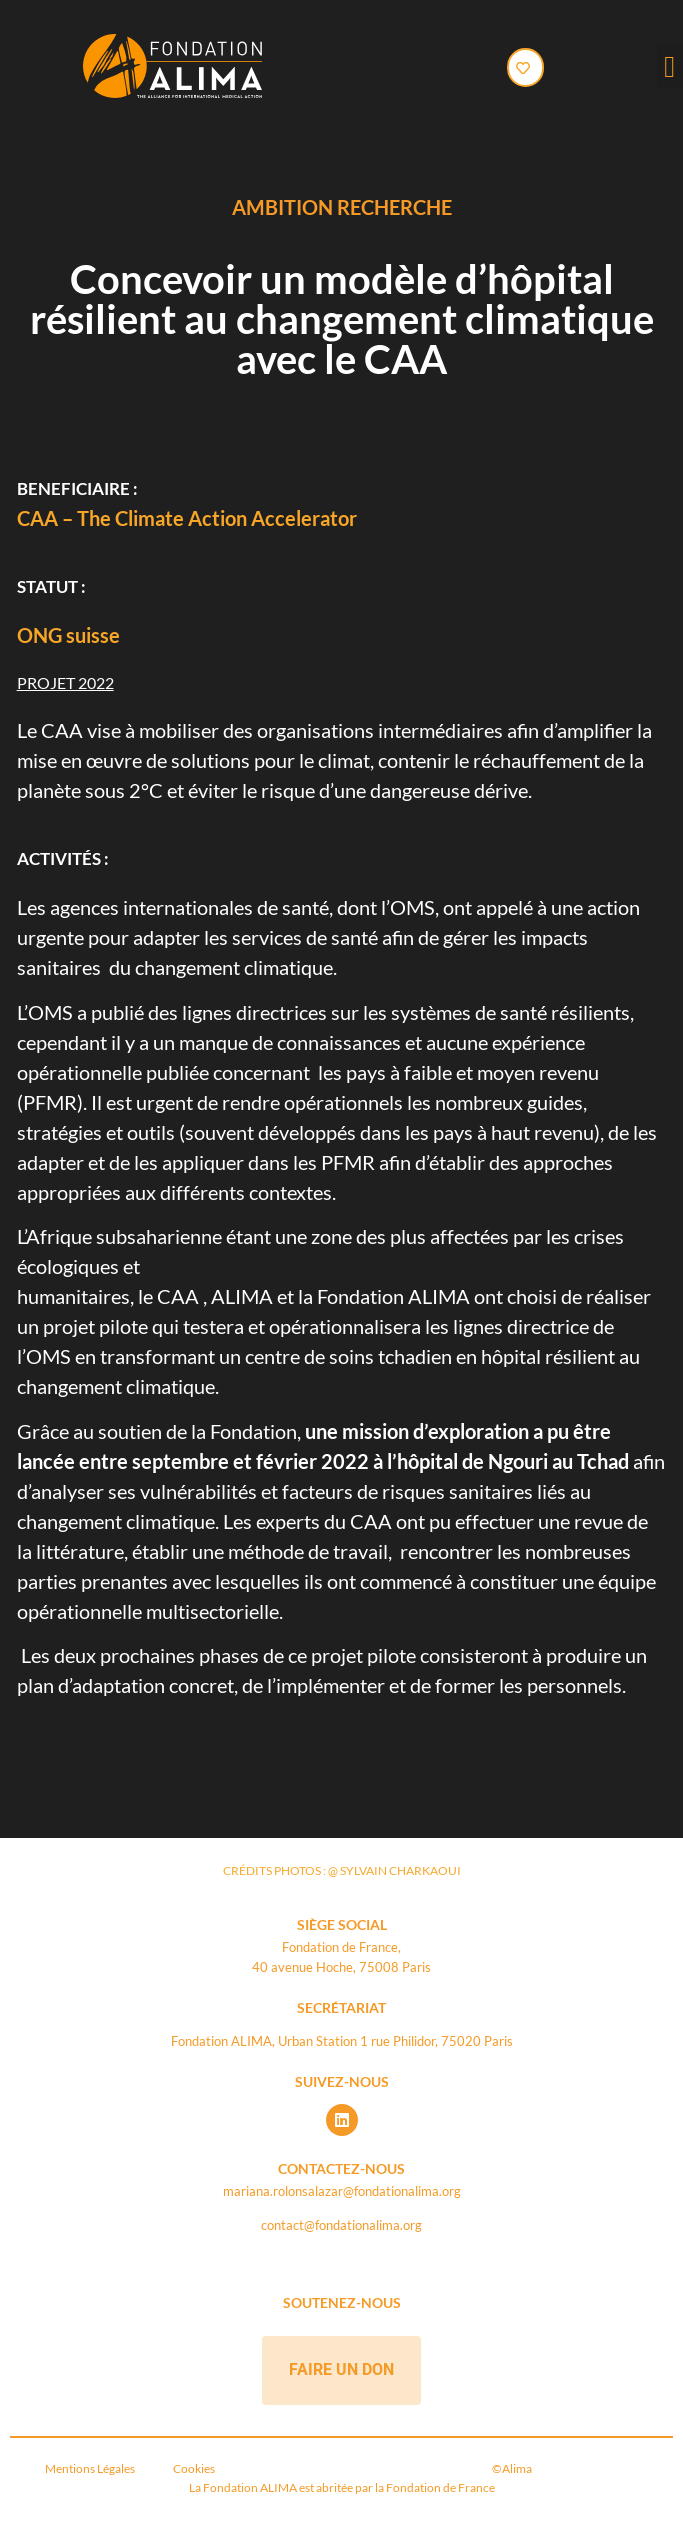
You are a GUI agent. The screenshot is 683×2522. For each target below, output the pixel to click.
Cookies (193, 2468)
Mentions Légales (93, 2468)
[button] (670, 66)
